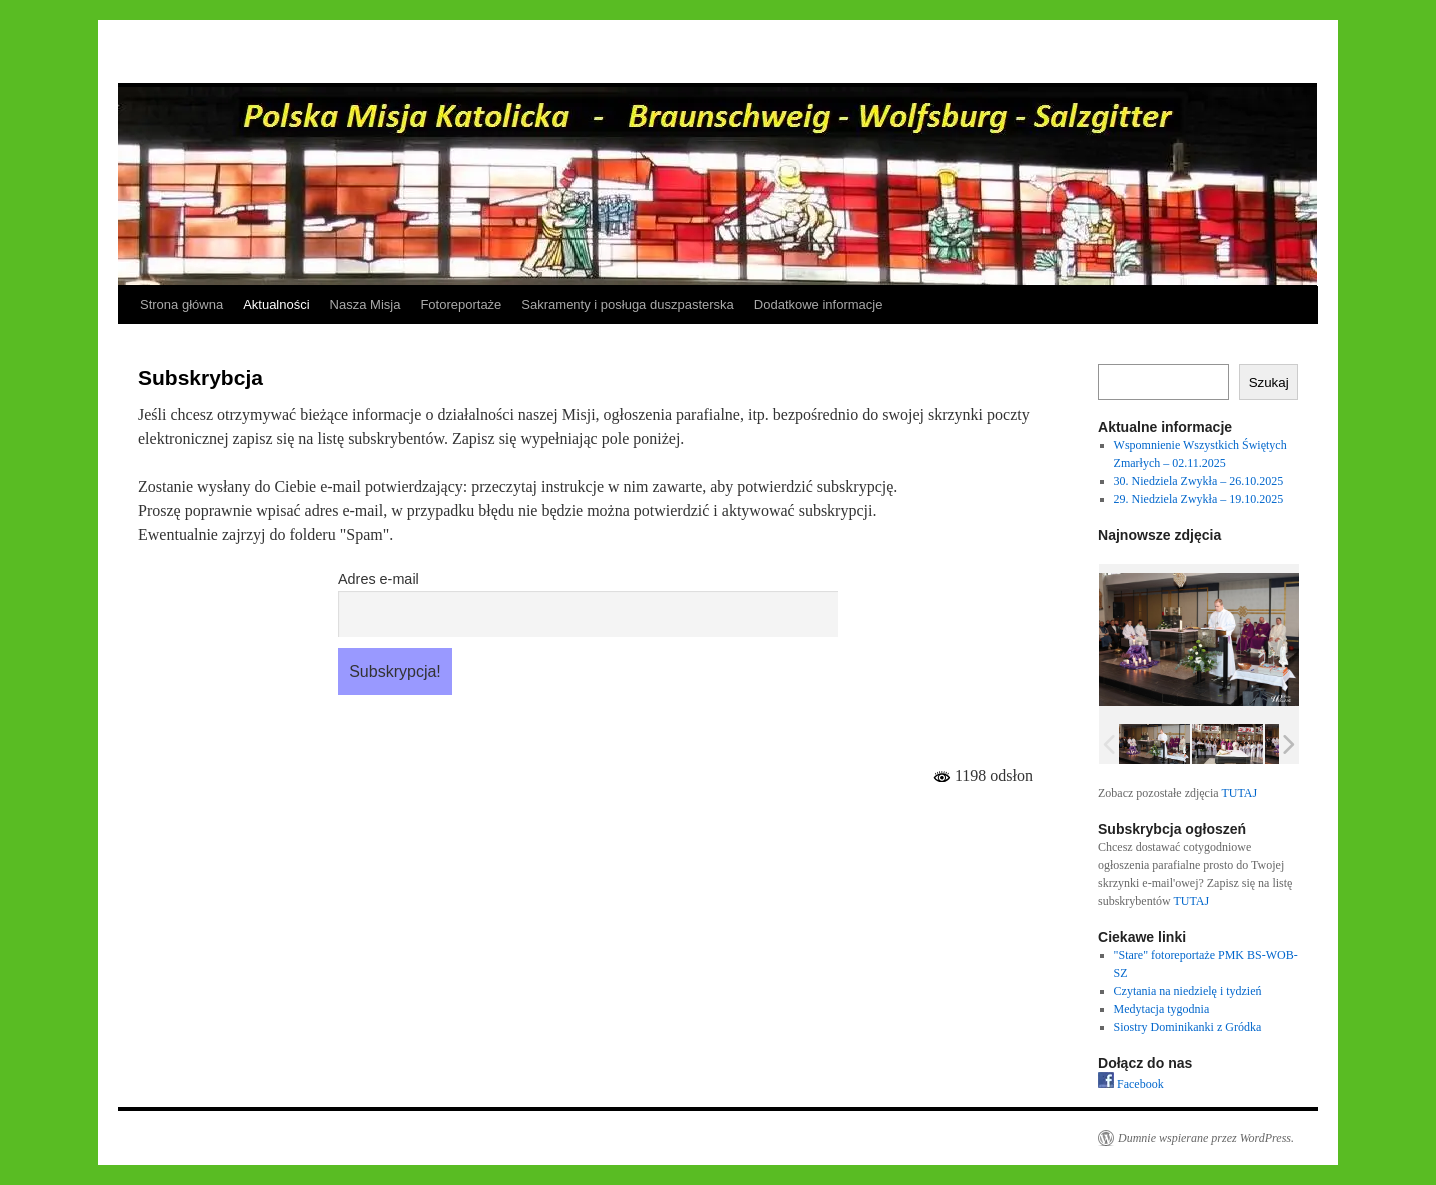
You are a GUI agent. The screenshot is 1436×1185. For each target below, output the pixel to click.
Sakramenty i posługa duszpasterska (627, 304)
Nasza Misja (365, 304)
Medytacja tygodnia (1162, 1009)
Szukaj (1269, 382)
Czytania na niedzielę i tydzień (1188, 991)
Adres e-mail (378, 579)
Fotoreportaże (460, 304)
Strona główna (181, 304)
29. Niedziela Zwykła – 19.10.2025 (1199, 499)
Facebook (1131, 1084)
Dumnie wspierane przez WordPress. (1206, 1138)
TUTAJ (1239, 793)
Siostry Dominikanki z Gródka (1188, 1027)
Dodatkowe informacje (818, 304)
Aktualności (276, 304)
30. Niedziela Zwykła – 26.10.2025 (1199, 481)
